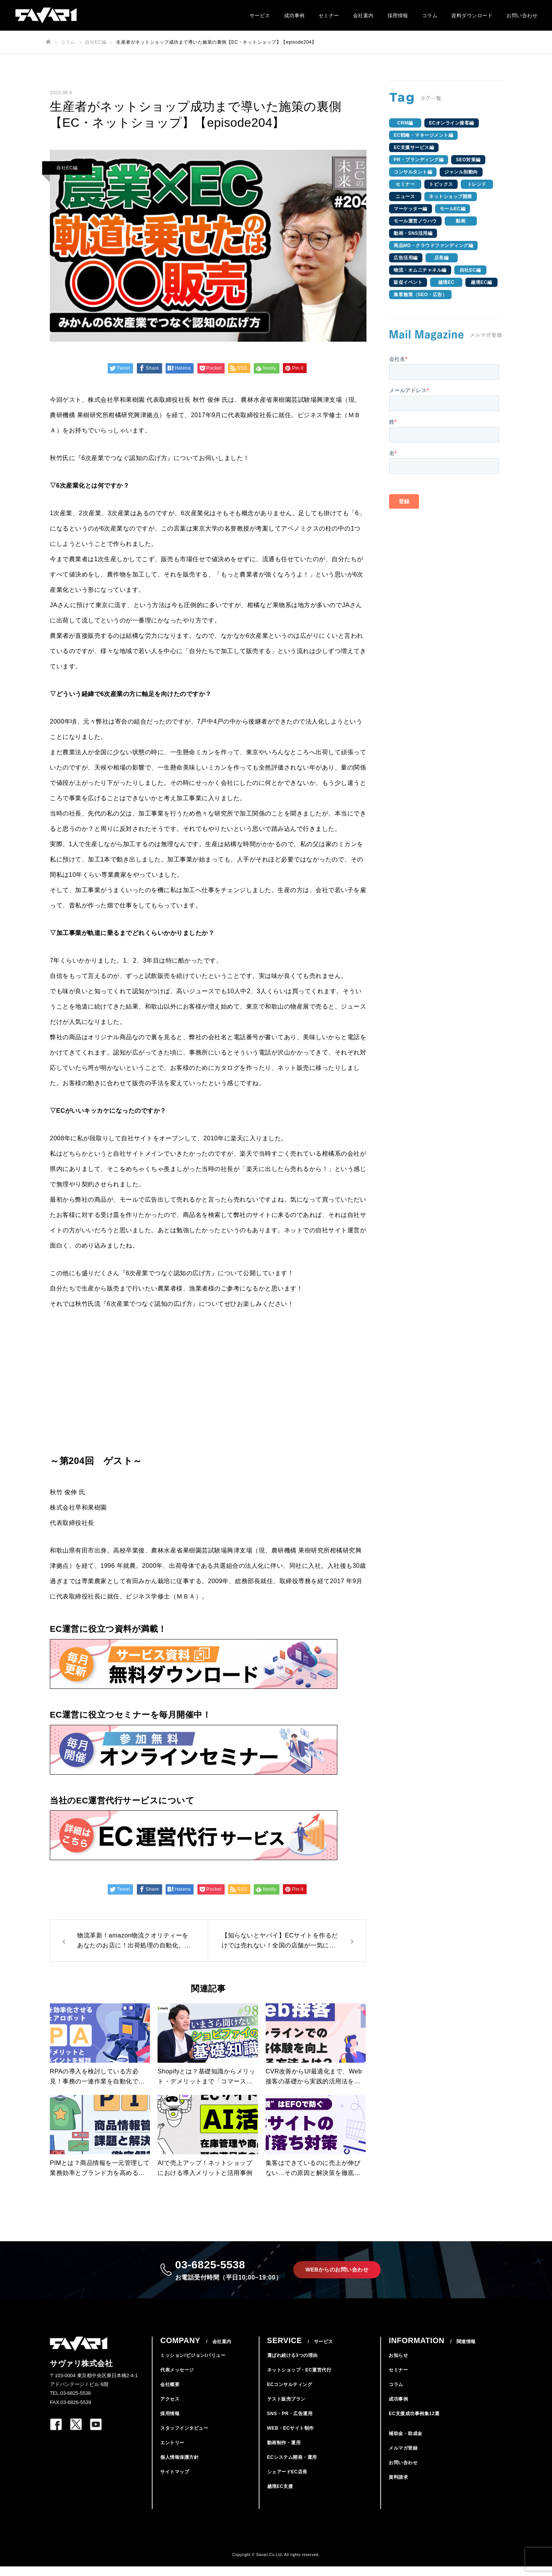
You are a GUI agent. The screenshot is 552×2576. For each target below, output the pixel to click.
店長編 (441, 257)
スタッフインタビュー (184, 2437)
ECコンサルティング (289, 2394)
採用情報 (398, 15)
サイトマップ (174, 2481)
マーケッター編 (410, 208)
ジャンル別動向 (461, 172)
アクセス (169, 2408)
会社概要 (169, 2394)
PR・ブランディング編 (419, 159)
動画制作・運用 (284, 2452)
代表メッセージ (177, 2379)
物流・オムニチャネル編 (420, 270)
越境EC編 (481, 282)
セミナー (329, 15)
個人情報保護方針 (179, 2467)
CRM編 (405, 123)
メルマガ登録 (403, 2457)
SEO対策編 (468, 159)
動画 (460, 221)
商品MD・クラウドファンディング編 (433, 245)
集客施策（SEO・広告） (420, 294)
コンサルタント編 (413, 172)
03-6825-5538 (225, 2274)
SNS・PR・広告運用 (290, 2423)
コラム (430, 15)
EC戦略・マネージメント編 (423, 135)
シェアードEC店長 (287, 2481)
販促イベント (408, 282)
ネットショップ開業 (450, 196)
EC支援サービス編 (414, 147)
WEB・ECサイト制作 (290, 2437)
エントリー (172, 2452)
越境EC (446, 282)
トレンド (476, 184)
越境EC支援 (280, 2496)
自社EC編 (66, 167)
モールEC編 (453, 208)
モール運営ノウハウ (415, 221)
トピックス (441, 184)
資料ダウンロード (472, 15)
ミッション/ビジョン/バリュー (192, 2365)
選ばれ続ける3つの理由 (292, 2365)
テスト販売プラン (286, 2408)
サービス (260, 15)
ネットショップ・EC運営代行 (299, 2379)
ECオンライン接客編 (451, 123)
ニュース (405, 196)
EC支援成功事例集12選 (414, 2423)
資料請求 (398, 2486)
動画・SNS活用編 (413, 233)
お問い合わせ (521, 15)
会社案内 (363, 15)
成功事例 (294, 15)
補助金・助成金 (405, 2443)
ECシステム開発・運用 (292, 2467)
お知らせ (398, 2365)
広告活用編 (406, 257)
